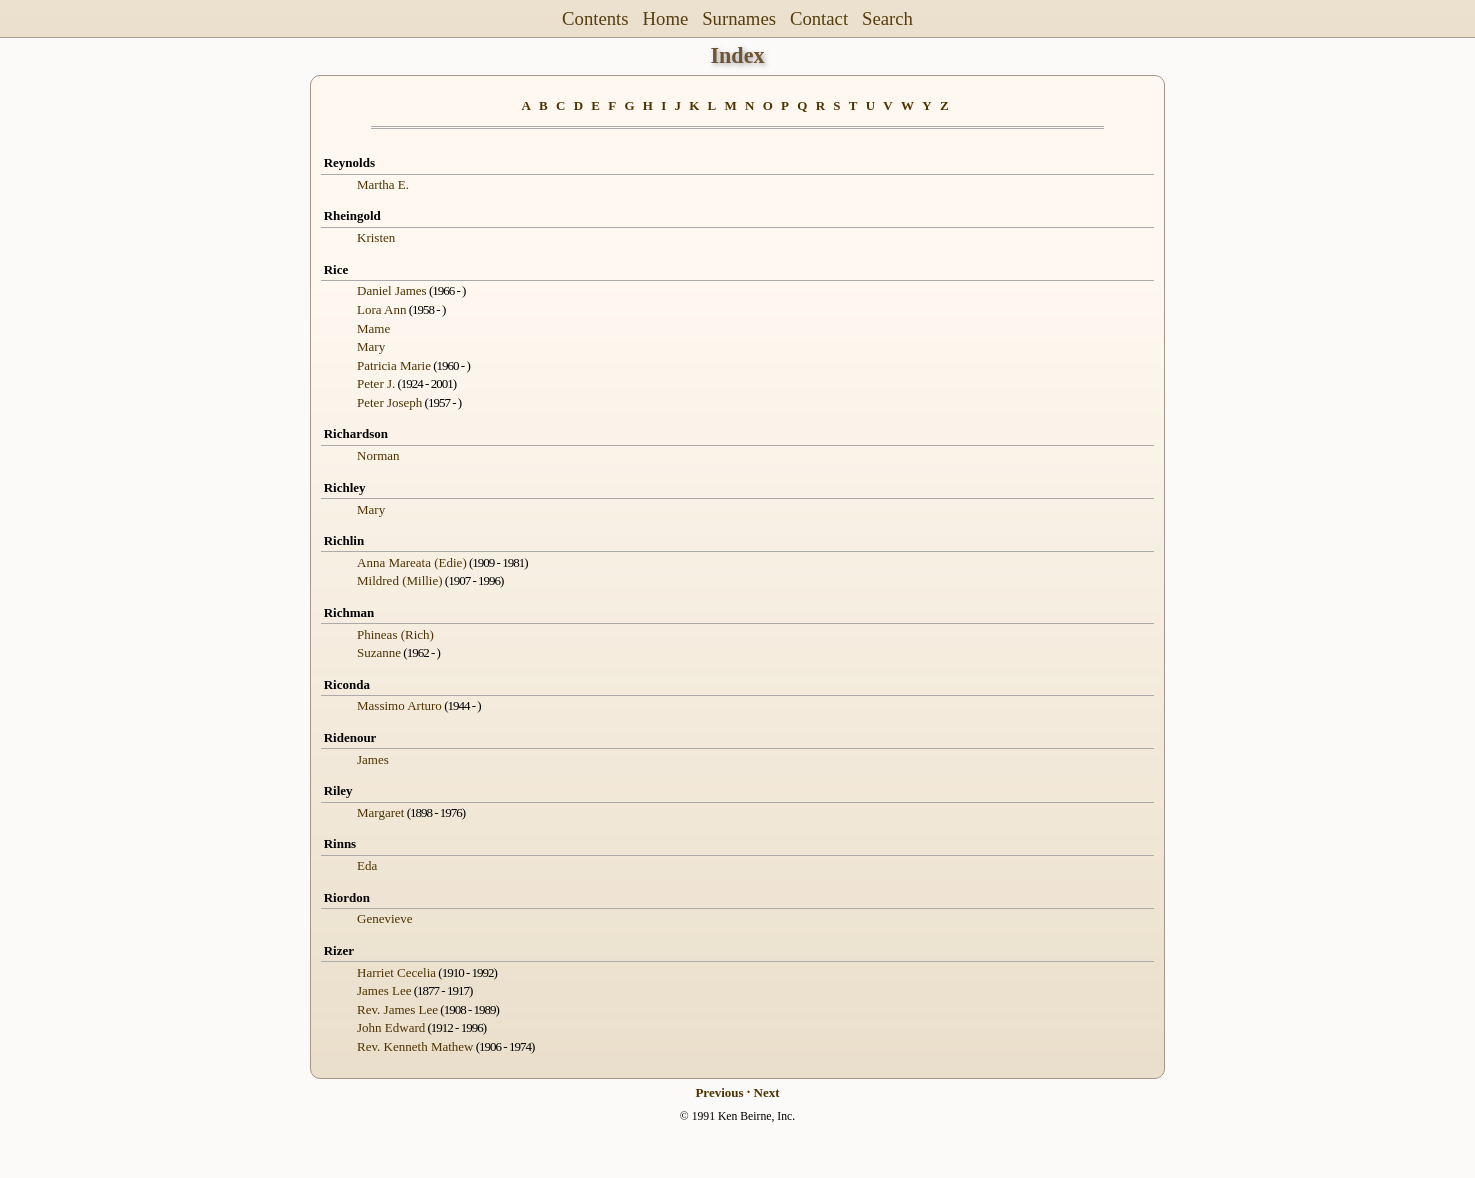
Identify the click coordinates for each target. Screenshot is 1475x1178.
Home (666, 18)
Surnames (739, 18)
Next (767, 1092)
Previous (719, 1092)
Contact (819, 18)
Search (887, 18)
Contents (595, 18)
